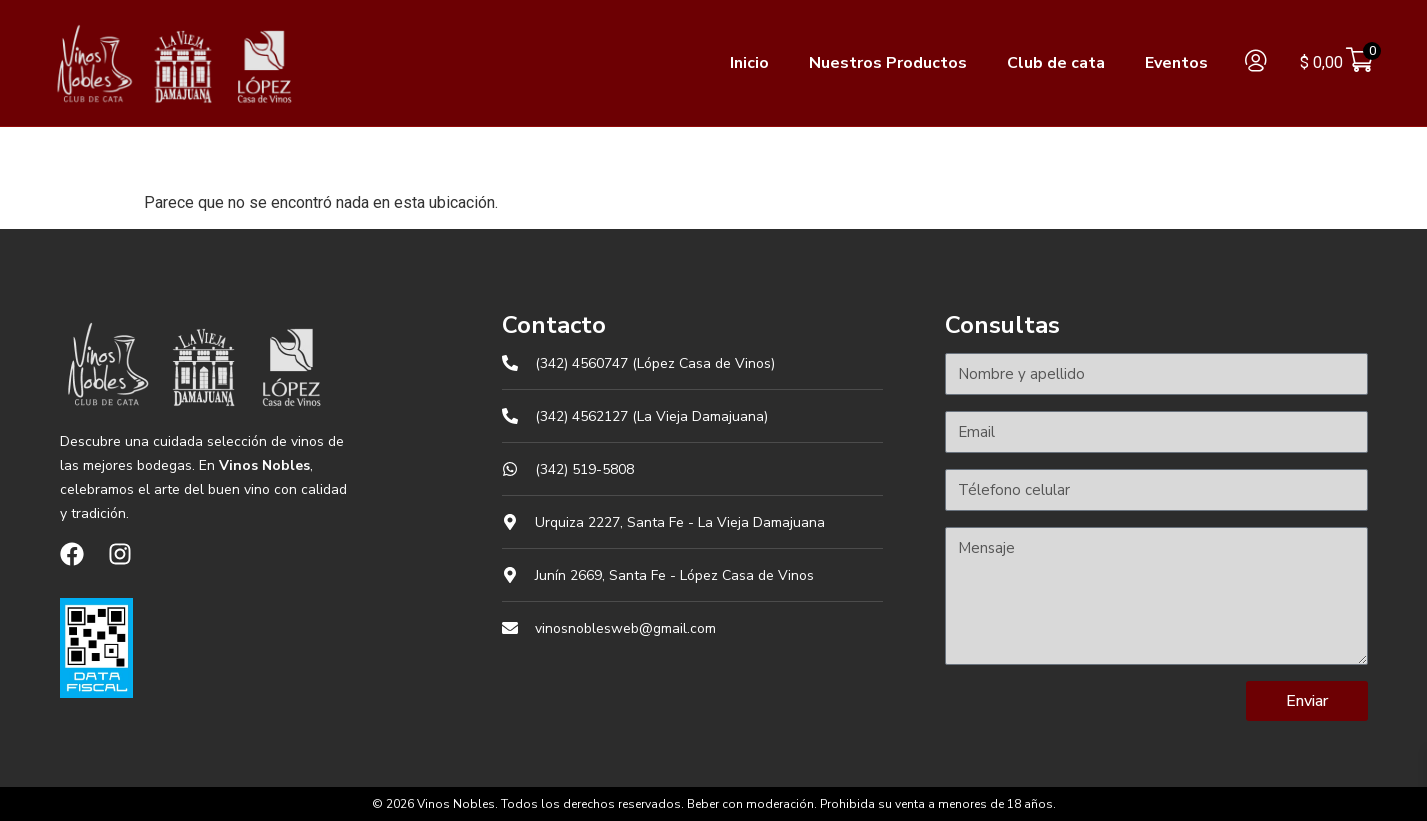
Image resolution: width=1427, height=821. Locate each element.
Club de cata (1056, 63)
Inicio (749, 63)
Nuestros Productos (888, 63)
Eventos (1176, 63)
